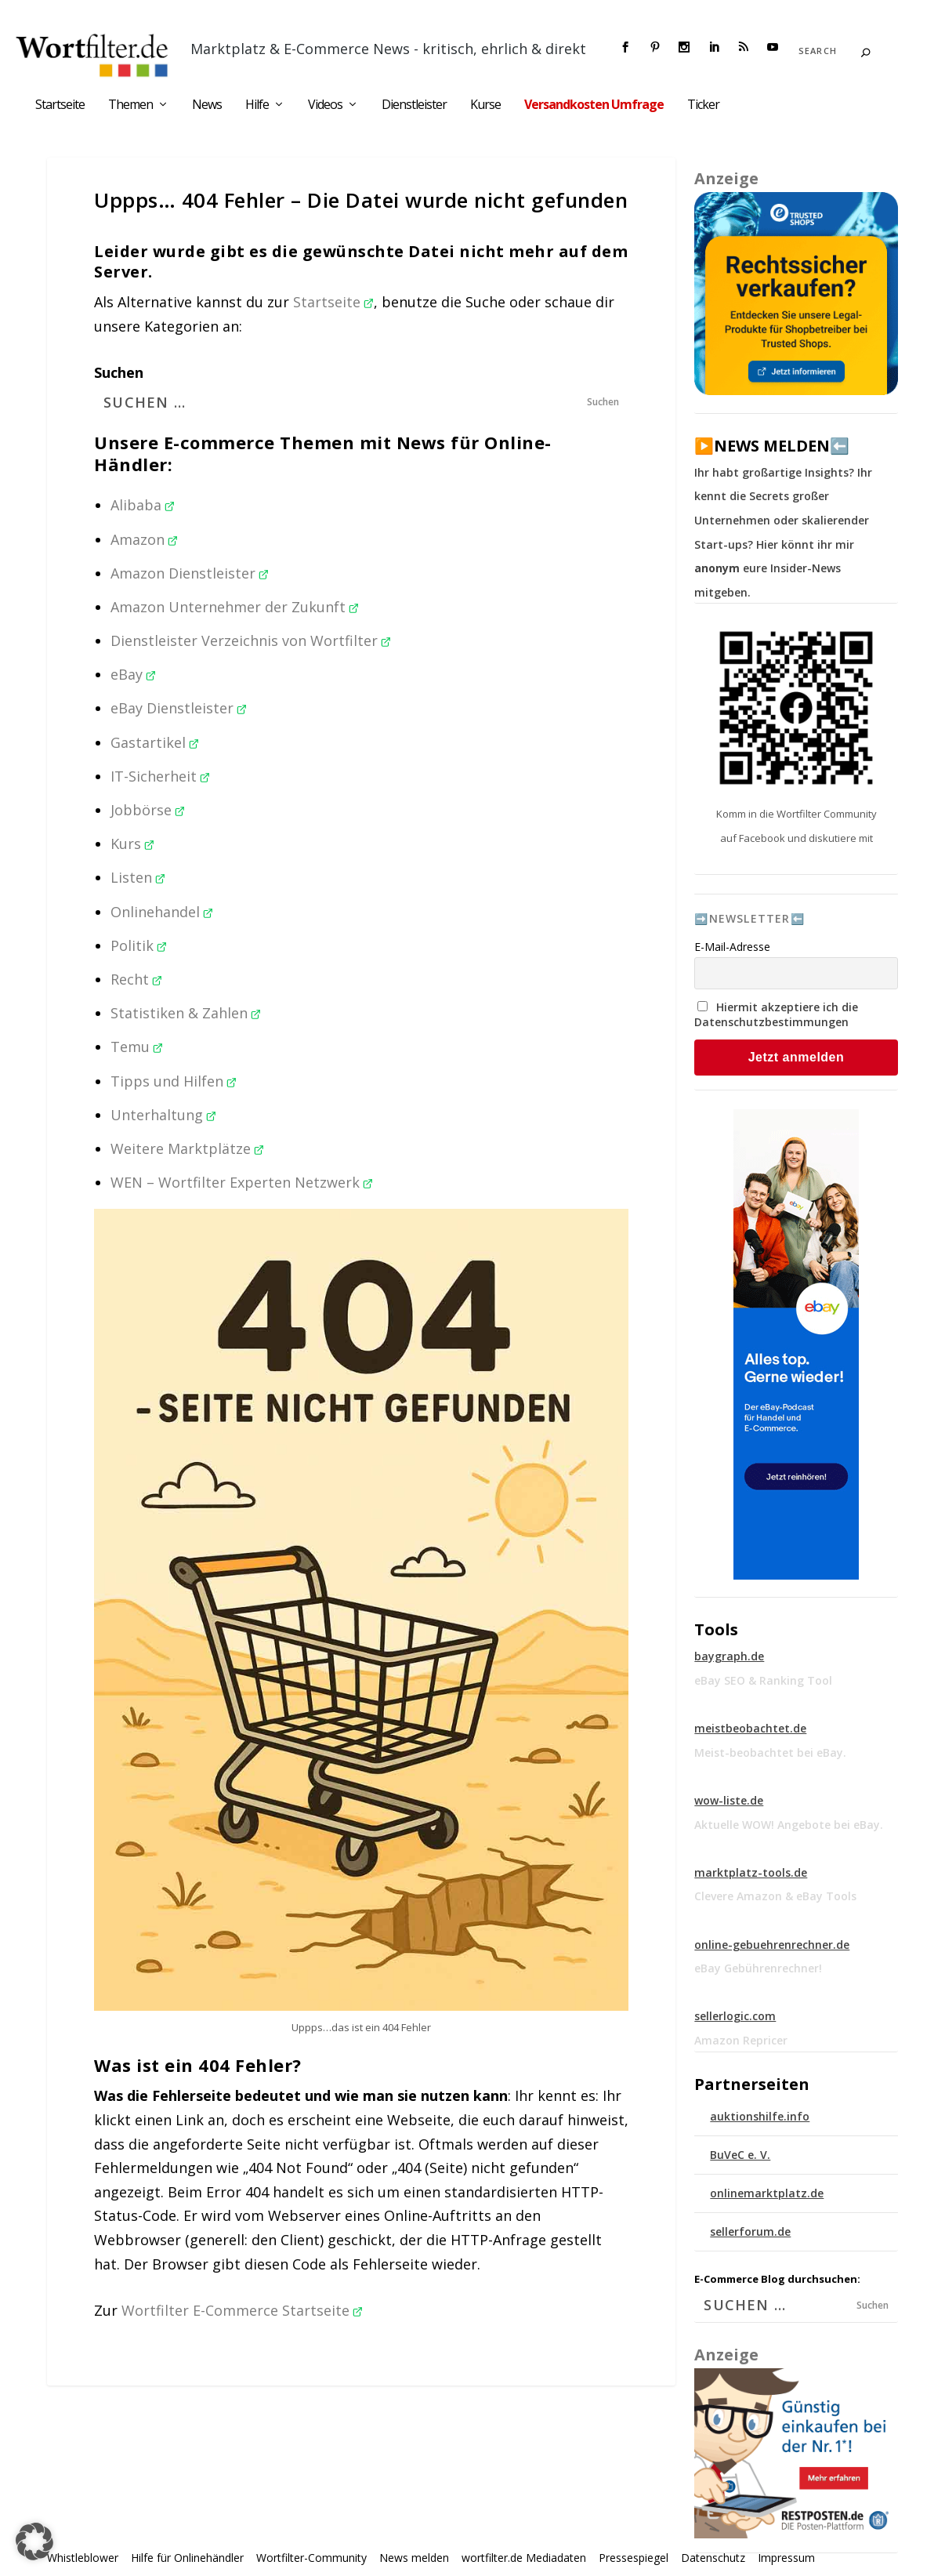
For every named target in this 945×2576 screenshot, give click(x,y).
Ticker (703, 105)
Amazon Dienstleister (189, 573)
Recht (136, 979)
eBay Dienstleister (178, 707)
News (207, 105)
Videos (325, 105)
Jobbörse (147, 809)
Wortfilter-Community (311, 2557)
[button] (34, 2541)
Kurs (132, 843)
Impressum (786, 2557)
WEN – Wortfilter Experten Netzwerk (241, 1182)
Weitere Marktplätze (187, 1148)
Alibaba (142, 504)
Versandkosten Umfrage (594, 105)
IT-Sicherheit (160, 776)
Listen (137, 877)
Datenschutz (713, 2557)
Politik (138, 945)
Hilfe (257, 105)
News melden (414, 2557)
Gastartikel (154, 742)
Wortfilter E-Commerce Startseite (242, 2310)
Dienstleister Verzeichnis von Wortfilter (250, 640)
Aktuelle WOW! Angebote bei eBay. (788, 1824)
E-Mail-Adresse (732, 946)
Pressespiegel (633, 2557)
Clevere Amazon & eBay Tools (775, 1895)
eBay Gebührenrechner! (758, 1968)
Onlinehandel (161, 911)
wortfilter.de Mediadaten (524, 2557)
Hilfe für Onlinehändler (187, 2557)
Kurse (485, 105)
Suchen (118, 372)
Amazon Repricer (741, 2040)
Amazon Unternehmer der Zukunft (234, 606)
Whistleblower (82, 2557)
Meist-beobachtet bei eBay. (770, 1752)
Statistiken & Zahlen (185, 1012)
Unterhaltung (163, 1114)
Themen (130, 105)
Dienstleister (414, 105)
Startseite (60, 105)
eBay (133, 674)
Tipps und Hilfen (173, 1081)
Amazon (144, 539)
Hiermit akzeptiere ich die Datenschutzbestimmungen (776, 1014)
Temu (136, 1046)
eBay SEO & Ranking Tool (763, 1680)
